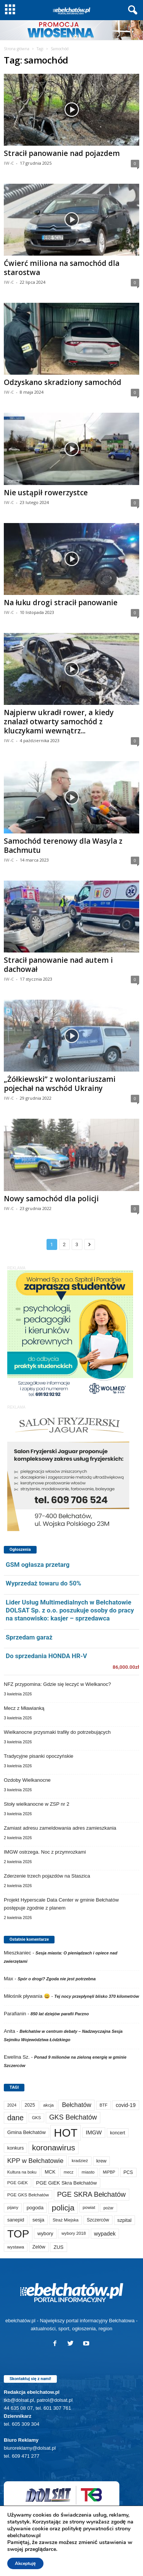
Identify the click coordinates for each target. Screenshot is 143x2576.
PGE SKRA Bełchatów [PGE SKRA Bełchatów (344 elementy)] (91, 2194)
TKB (111, 2538)
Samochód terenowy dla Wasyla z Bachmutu (63, 845)
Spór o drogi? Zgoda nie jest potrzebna (57, 1979)
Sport (66, 2538)
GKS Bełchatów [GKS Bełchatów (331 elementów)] (73, 2117)
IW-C (9, 163)
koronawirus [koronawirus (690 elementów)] (53, 2147)
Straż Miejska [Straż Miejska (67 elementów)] (66, 2220)
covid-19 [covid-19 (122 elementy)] (125, 2105)
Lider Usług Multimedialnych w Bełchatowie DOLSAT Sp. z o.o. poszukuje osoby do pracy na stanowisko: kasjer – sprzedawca (70, 1610)
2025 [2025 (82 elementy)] (30, 2105)
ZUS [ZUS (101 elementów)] (58, 2247)
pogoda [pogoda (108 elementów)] (35, 2207)
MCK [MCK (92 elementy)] (50, 2172)
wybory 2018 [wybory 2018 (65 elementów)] (73, 2233)
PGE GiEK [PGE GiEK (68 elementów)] (17, 2182)
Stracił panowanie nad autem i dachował (58, 964)
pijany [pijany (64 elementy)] (12, 2207)
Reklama (89, 2538)
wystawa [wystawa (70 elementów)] (15, 2247)
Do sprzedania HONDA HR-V (46, 1656)
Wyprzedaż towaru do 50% (43, 1583)
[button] (131, 10)
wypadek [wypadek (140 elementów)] (105, 2234)
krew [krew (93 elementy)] (101, 2161)
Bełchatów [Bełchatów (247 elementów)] (76, 2105)
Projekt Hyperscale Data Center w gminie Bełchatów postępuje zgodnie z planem (61, 1904)
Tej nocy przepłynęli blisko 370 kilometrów (96, 1996)
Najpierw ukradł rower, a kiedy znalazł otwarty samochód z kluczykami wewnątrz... (59, 722)
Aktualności (40, 2538)
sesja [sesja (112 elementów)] (38, 2220)
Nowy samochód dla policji (51, 1199)
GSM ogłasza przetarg (37, 1564)
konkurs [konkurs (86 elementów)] (15, 2148)
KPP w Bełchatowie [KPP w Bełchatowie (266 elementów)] (35, 2160)
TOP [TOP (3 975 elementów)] (18, 2234)
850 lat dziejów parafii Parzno (60, 2014)
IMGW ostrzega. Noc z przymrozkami (45, 1852)
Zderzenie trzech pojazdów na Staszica (47, 1876)
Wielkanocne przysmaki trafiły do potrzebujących (57, 1732)
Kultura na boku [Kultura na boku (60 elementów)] (22, 2172)
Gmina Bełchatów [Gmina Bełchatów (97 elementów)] (26, 2132)
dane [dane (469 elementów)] (15, 2118)
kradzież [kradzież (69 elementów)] (80, 2160)
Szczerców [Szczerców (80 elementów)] (98, 2220)
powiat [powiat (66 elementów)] (89, 2207)
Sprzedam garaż (29, 1637)
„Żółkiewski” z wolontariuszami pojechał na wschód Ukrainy (60, 1083)
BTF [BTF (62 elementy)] (104, 2105)
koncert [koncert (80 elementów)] (117, 2133)
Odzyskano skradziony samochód (62, 382)
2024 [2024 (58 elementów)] (11, 2105)
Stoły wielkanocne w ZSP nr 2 (36, 1804)
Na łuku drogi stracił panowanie (60, 602)
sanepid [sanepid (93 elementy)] (15, 2220)
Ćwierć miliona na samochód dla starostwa (61, 267)
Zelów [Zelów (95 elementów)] (38, 2247)
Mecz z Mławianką (24, 1708)
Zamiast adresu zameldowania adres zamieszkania (60, 1828)
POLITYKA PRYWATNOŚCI (71, 2567)
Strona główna (16, 48)
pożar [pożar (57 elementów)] (108, 2208)
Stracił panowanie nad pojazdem (62, 153)
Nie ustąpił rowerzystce (46, 493)
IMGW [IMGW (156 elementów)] (94, 2132)
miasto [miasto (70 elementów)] (88, 2172)
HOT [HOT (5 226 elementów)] (65, 2132)
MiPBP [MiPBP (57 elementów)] (109, 2172)
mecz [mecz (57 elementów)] (68, 2172)
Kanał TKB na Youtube (71, 2547)
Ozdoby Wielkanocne (27, 1780)
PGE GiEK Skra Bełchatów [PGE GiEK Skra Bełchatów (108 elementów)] (66, 2183)
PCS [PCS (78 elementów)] (128, 2172)
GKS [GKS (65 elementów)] (36, 2117)
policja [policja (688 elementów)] (63, 2207)
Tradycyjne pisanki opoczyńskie (38, 1756)
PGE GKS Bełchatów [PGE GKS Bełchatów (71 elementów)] (28, 2194)
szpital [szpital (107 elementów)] (124, 2220)
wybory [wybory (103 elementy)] (45, 2233)
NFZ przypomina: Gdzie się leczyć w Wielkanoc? (57, 1684)
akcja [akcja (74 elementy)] (48, 2105)
